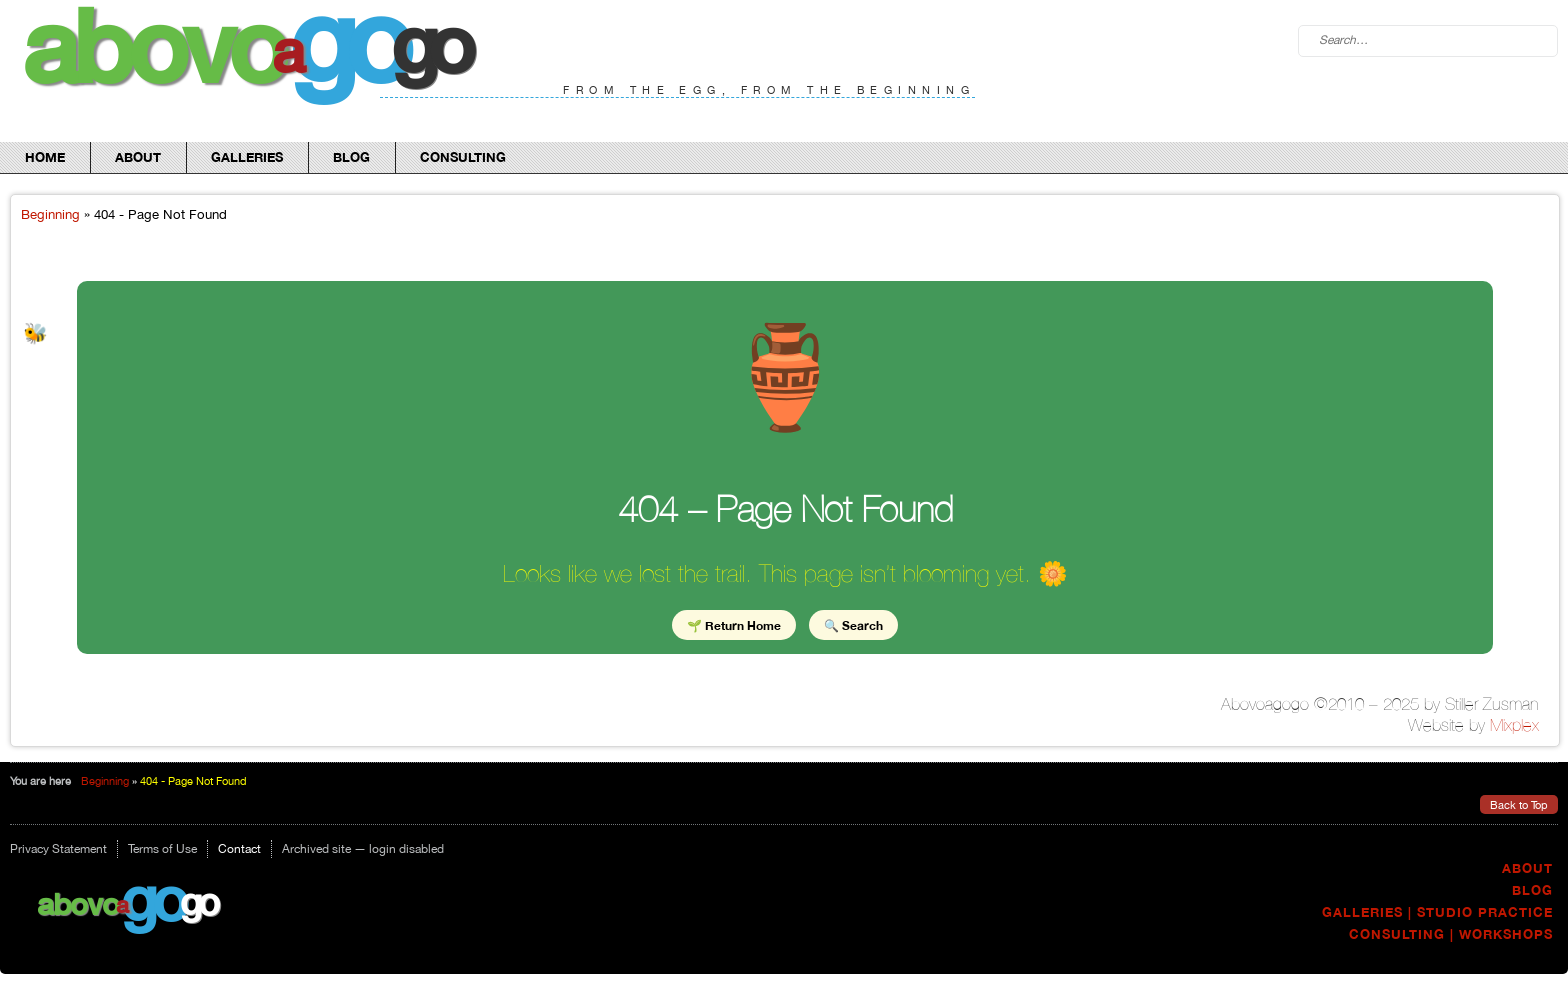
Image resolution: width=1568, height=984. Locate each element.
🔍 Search (853, 624)
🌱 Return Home (734, 624)
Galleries (247, 157)
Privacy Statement (58, 849)
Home (45, 157)
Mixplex (1514, 725)
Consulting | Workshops (1451, 934)
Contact (239, 849)
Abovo (78, 903)
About (138, 157)
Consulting (463, 157)
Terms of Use (162, 849)
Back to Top (1519, 804)
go (152, 898)
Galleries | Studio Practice (1437, 912)
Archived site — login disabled (363, 849)
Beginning (50, 214)
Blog (351, 157)
